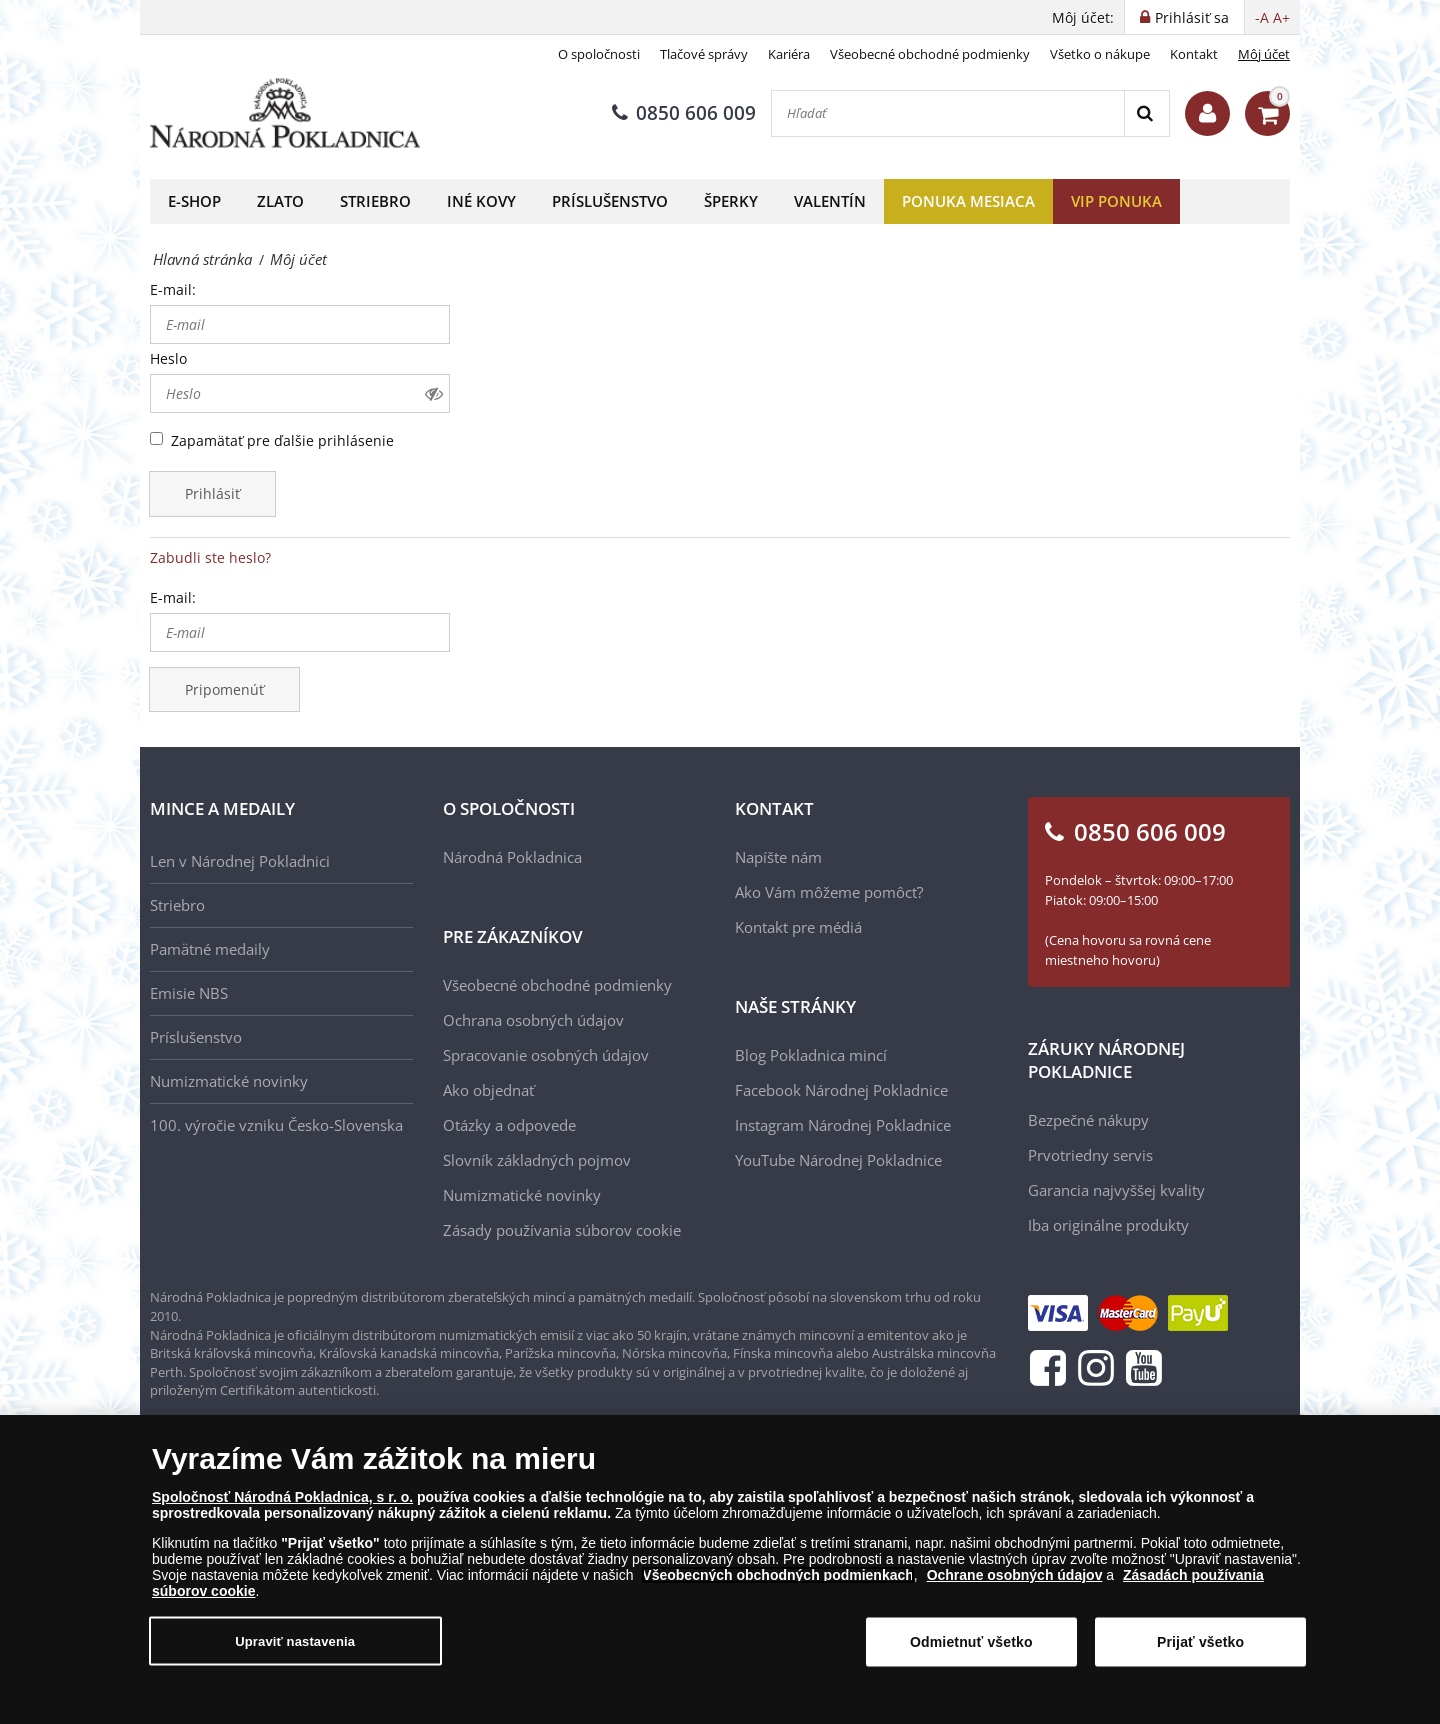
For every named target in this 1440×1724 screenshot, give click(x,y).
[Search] (1146, 113)
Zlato (280, 201)
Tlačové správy (704, 54)
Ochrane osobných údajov (1015, 1584)
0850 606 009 (684, 113)
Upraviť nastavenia (295, 1649)
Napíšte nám (778, 857)
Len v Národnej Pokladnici (240, 861)
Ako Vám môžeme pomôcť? (829, 892)
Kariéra (789, 54)
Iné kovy (481, 201)
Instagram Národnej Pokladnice (843, 1125)
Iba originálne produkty (1108, 1225)
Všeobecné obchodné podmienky (930, 54)
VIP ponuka (1116, 201)
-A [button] (1262, 17)
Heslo (168, 358)
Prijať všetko (1200, 1650)
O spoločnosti (599, 54)
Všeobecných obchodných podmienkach (778, 1584)
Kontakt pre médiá (798, 927)
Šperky (731, 201)
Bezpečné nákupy (1088, 1120)
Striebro (375, 201)
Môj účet (1264, 54)
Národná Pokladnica (512, 857)
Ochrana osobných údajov (533, 1020)
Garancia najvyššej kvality (1116, 1190)
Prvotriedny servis (1090, 1155)
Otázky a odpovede (509, 1125)
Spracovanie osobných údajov (546, 1055)
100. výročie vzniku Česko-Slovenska (276, 1125)
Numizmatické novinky (229, 1081)
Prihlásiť (212, 493)
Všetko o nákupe (1100, 54)
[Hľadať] (948, 113)
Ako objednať (488, 1090)
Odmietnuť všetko (971, 1650)
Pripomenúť (224, 689)
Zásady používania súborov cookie (562, 1230)
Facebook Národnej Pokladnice (841, 1090)
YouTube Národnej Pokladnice (838, 1160)
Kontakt (1194, 54)
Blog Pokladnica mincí (811, 1055)
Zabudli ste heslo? (210, 557)
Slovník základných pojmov (537, 1160)
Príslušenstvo (610, 201)
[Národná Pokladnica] (285, 113)
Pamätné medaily (210, 949)
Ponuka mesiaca (968, 201)
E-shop (194, 201)
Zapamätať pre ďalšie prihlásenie (282, 440)
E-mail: (173, 289)
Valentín (830, 201)
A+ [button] (1281, 17)
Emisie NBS (189, 993)
